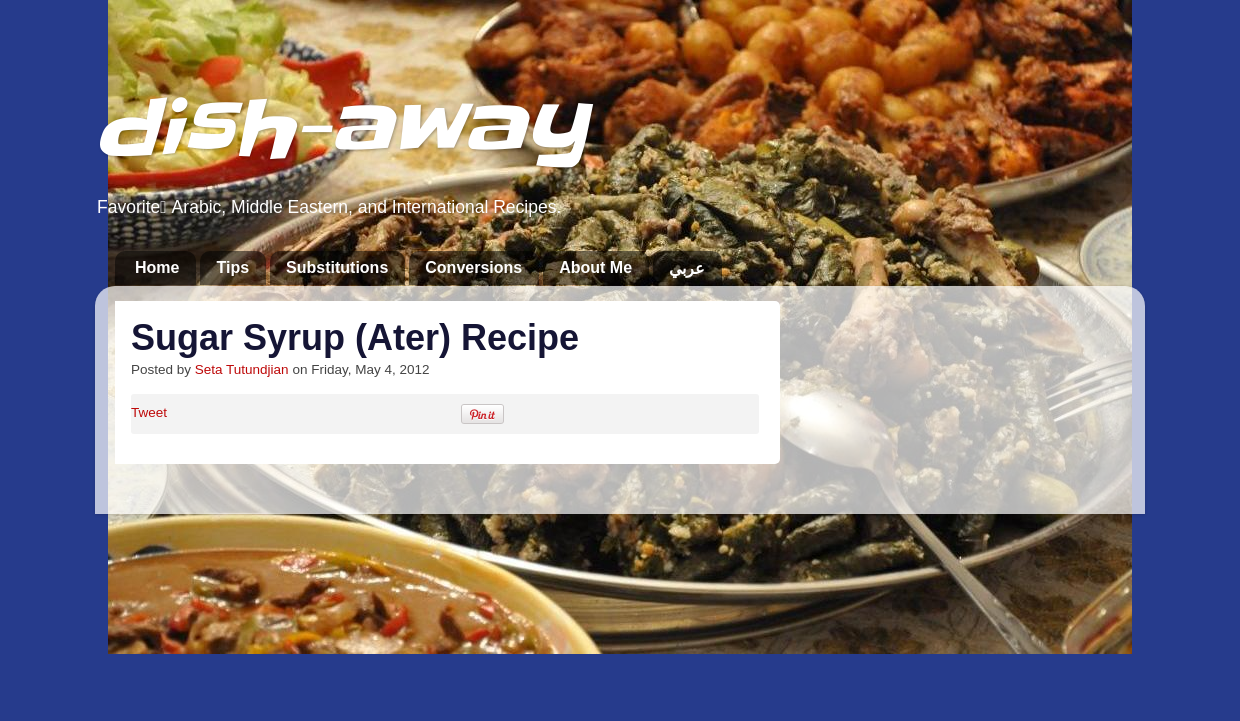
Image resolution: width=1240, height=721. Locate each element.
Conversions (473, 267)
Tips (232, 267)
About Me (595, 267)
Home (157, 267)
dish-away (340, 128)
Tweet (149, 412)
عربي (687, 268)
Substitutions (337, 267)
